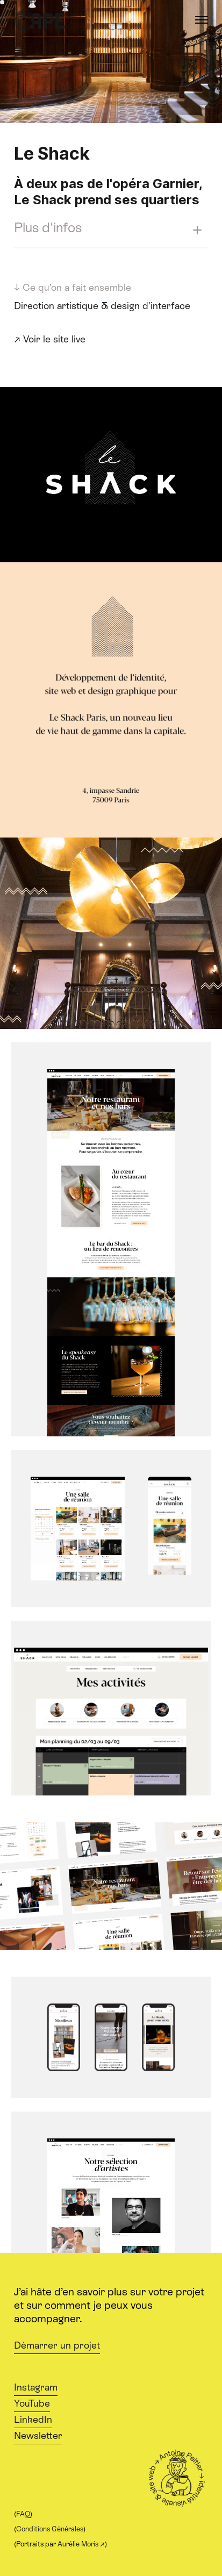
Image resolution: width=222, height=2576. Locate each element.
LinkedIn (33, 2419)
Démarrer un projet (57, 2345)
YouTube (32, 2403)
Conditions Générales (49, 2529)
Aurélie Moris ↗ (81, 2544)
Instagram (36, 2387)
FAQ (23, 2514)
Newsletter (38, 2436)
